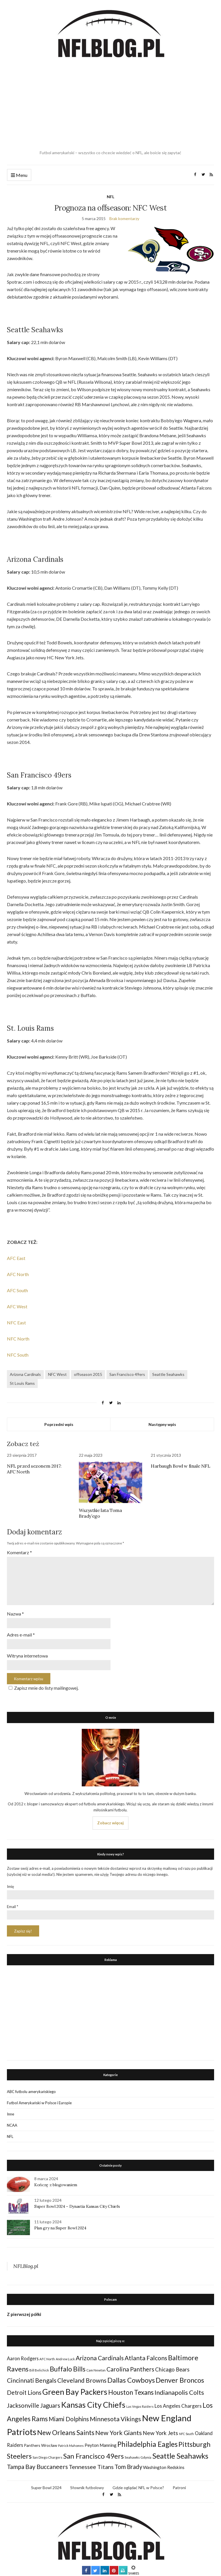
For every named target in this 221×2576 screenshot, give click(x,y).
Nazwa (15, 1613)
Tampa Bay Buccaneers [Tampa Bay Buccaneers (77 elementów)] (37, 2466)
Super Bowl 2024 (46, 2487)
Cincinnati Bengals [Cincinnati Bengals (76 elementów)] (31, 2380)
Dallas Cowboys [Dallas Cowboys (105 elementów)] (131, 2380)
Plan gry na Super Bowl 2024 (60, 2228)
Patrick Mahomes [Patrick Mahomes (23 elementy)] (71, 2445)
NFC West (57, 1374)
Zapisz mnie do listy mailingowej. (43, 1688)
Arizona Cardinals (25, 1374)
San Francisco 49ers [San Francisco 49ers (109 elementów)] (93, 2456)
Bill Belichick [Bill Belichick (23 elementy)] (39, 2370)
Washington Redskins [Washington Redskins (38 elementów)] (163, 2467)
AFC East (16, 1258)
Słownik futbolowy (87, 2487)
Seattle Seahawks (168, 1374)
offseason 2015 (88, 1374)
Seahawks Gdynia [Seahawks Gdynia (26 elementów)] (138, 2457)
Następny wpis (162, 1424)
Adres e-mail (21, 1634)
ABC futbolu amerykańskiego (31, 2091)
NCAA (12, 2125)
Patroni (179, 2487)
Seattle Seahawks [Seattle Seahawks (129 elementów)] (180, 2455)
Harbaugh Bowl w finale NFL (180, 1466)
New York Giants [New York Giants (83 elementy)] (118, 2432)
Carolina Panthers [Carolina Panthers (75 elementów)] (130, 2369)
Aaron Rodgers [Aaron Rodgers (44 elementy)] (23, 2358)
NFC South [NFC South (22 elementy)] (186, 2434)
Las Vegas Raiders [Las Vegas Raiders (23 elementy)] (140, 2406)
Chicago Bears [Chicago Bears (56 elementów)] (172, 2369)
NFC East (16, 1322)
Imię (10, 1886)
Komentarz (19, 1552)
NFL (110, 196)
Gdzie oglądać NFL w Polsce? (138, 2487)
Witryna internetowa (27, 1655)
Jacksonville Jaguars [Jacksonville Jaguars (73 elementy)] (33, 2405)
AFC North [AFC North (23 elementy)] (47, 2359)
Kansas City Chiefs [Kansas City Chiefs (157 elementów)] (93, 2404)
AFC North (18, 1274)
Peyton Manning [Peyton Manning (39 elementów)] (101, 2445)
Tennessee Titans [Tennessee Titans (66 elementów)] (91, 2466)
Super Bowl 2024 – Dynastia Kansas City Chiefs (77, 2206)
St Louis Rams (22, 1383)
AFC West (17, 1306)
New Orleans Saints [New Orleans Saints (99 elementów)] (65, 2432)
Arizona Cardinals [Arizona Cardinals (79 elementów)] (100, 2358)
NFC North (18, 1338)
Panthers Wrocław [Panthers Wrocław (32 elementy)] (40, 2445)
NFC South (17, 1354)
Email (12, 1906)
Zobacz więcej (110, 1822)
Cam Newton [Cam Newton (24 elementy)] (96, 2370)
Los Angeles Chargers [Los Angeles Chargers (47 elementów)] (178, 2406)
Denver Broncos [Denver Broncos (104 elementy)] (180, 2380)
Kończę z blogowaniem (55, 2184)
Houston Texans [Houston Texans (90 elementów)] (131, 2392)
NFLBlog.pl (25, 2266)
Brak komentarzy (124, 218)
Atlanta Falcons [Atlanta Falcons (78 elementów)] (146, 2358)
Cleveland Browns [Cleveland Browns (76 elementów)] (81, 2380)
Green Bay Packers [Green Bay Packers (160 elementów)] (74, 2391)
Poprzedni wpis (58, 1424)
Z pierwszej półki (24, 2314)
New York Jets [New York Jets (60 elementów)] (160, 2433)
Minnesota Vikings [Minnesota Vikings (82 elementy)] (115, 2419)
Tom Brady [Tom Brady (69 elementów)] (128, 2466)
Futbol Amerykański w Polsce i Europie (39, 2102)
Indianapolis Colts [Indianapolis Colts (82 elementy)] (179, 2392)
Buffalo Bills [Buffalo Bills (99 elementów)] (67, 2369)
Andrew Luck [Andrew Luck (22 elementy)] (65, 2359)
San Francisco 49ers (127, 1374)
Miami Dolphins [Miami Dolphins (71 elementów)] (69, 2418)
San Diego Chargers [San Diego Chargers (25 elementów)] (47, 2457)
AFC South (17, 1290)
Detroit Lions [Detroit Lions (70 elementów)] (24, 2392)
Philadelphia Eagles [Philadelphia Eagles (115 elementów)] (147, 2444)
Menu (19, 175)
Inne (10, 2114)
